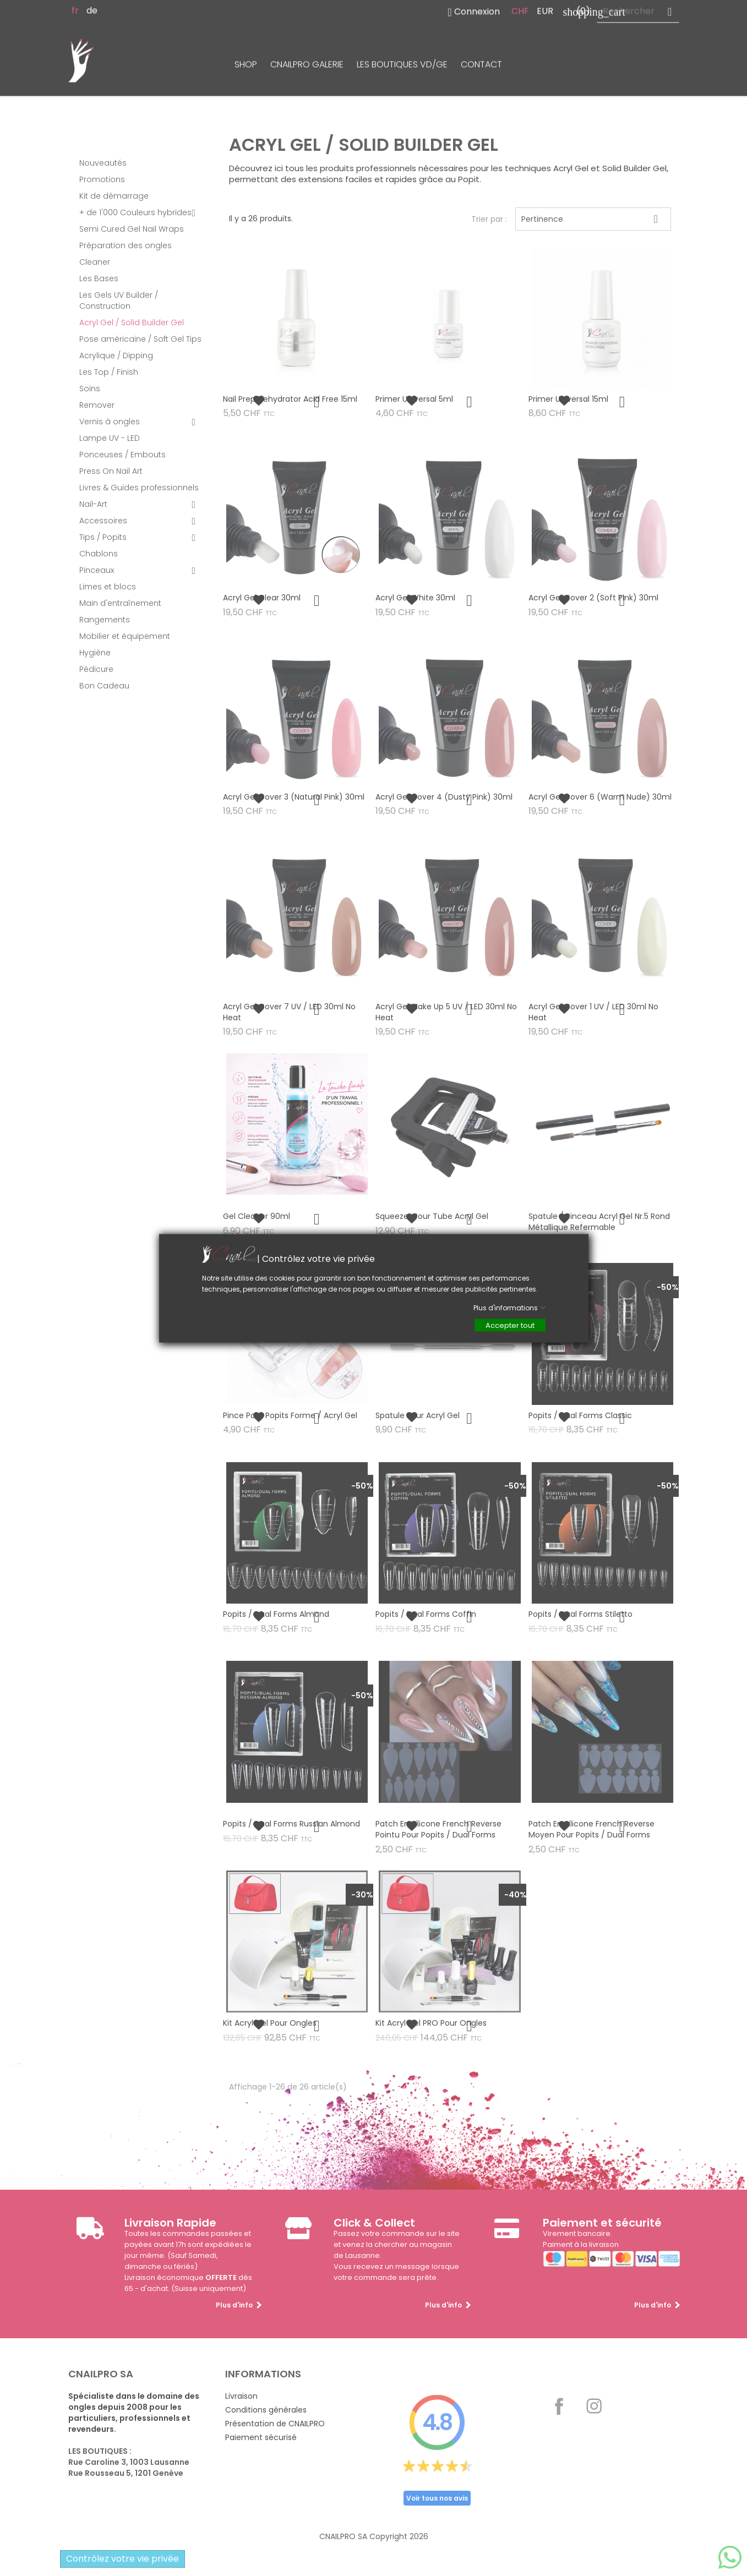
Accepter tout (510, 1325)
